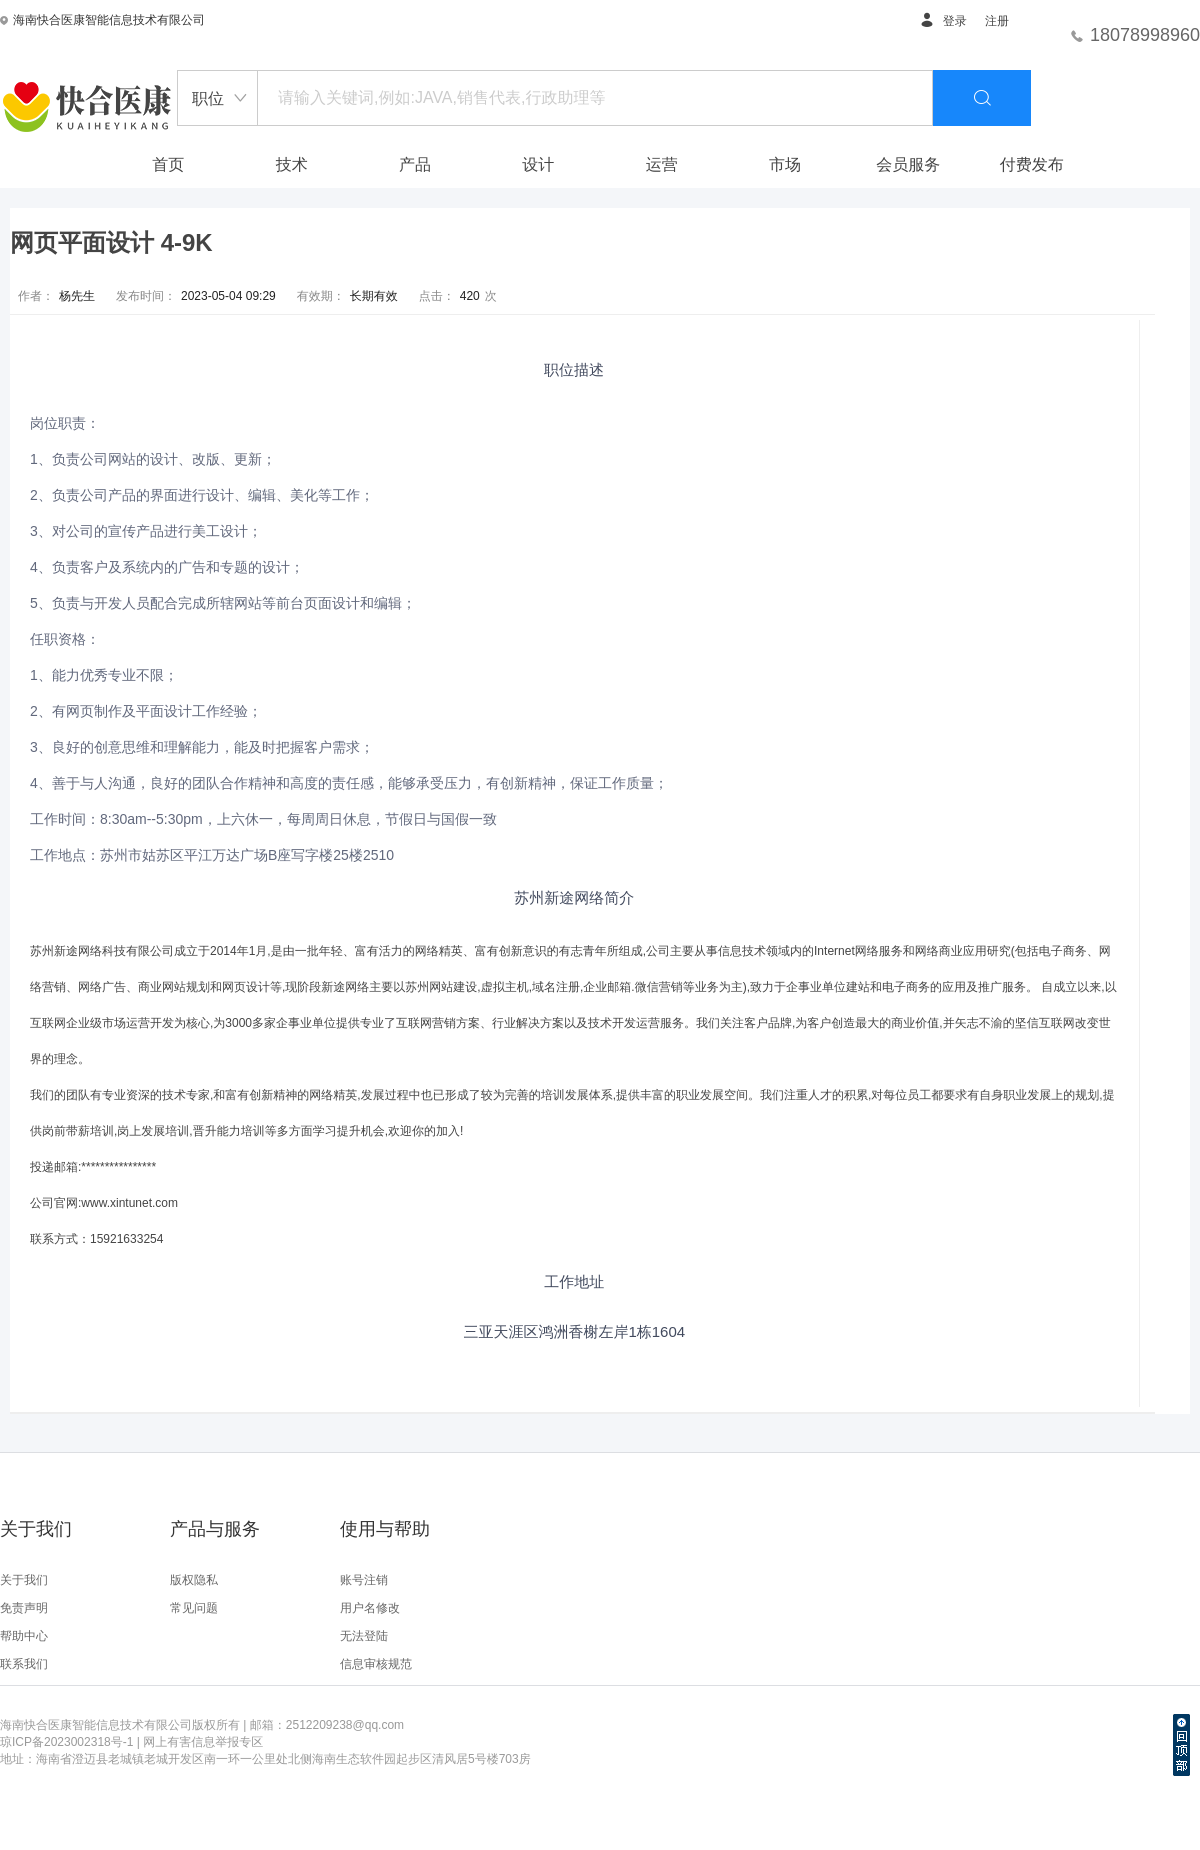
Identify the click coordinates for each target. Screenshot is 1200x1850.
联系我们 (24, 1664)
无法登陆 (364, 1636)
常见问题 (194, 1608)
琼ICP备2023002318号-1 (66, 1742)
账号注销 (364, 1580)
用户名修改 (370, 1608)
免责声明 (24, 1608)
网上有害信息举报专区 (203, 1742)
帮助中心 (24, 1636)
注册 (997, 21)
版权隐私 (194, 1580)
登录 (943, 21)
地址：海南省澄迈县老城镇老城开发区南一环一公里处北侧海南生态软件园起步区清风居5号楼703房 (265, 1759)
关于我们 (24, 1580)
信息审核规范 (376, 1664)
